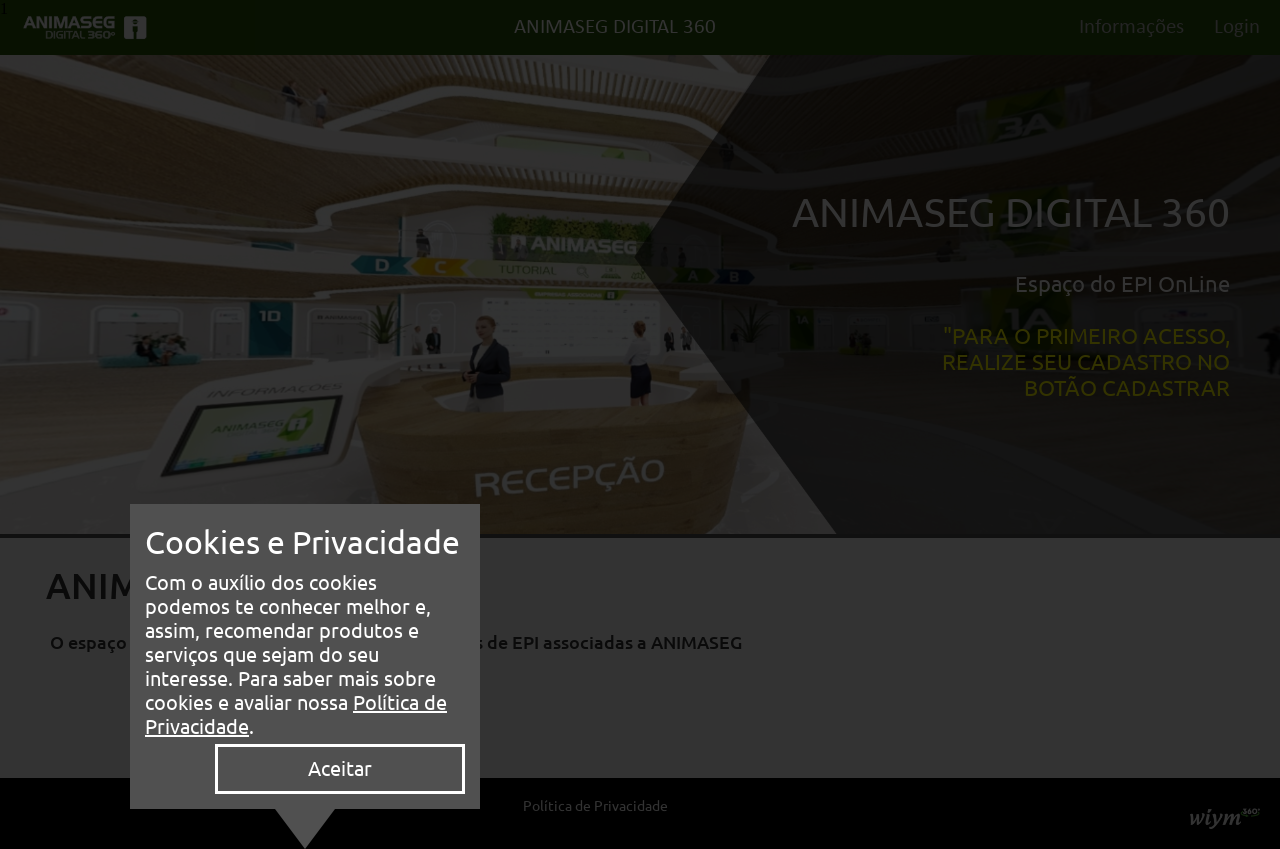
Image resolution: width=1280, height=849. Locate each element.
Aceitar (340, 768)
